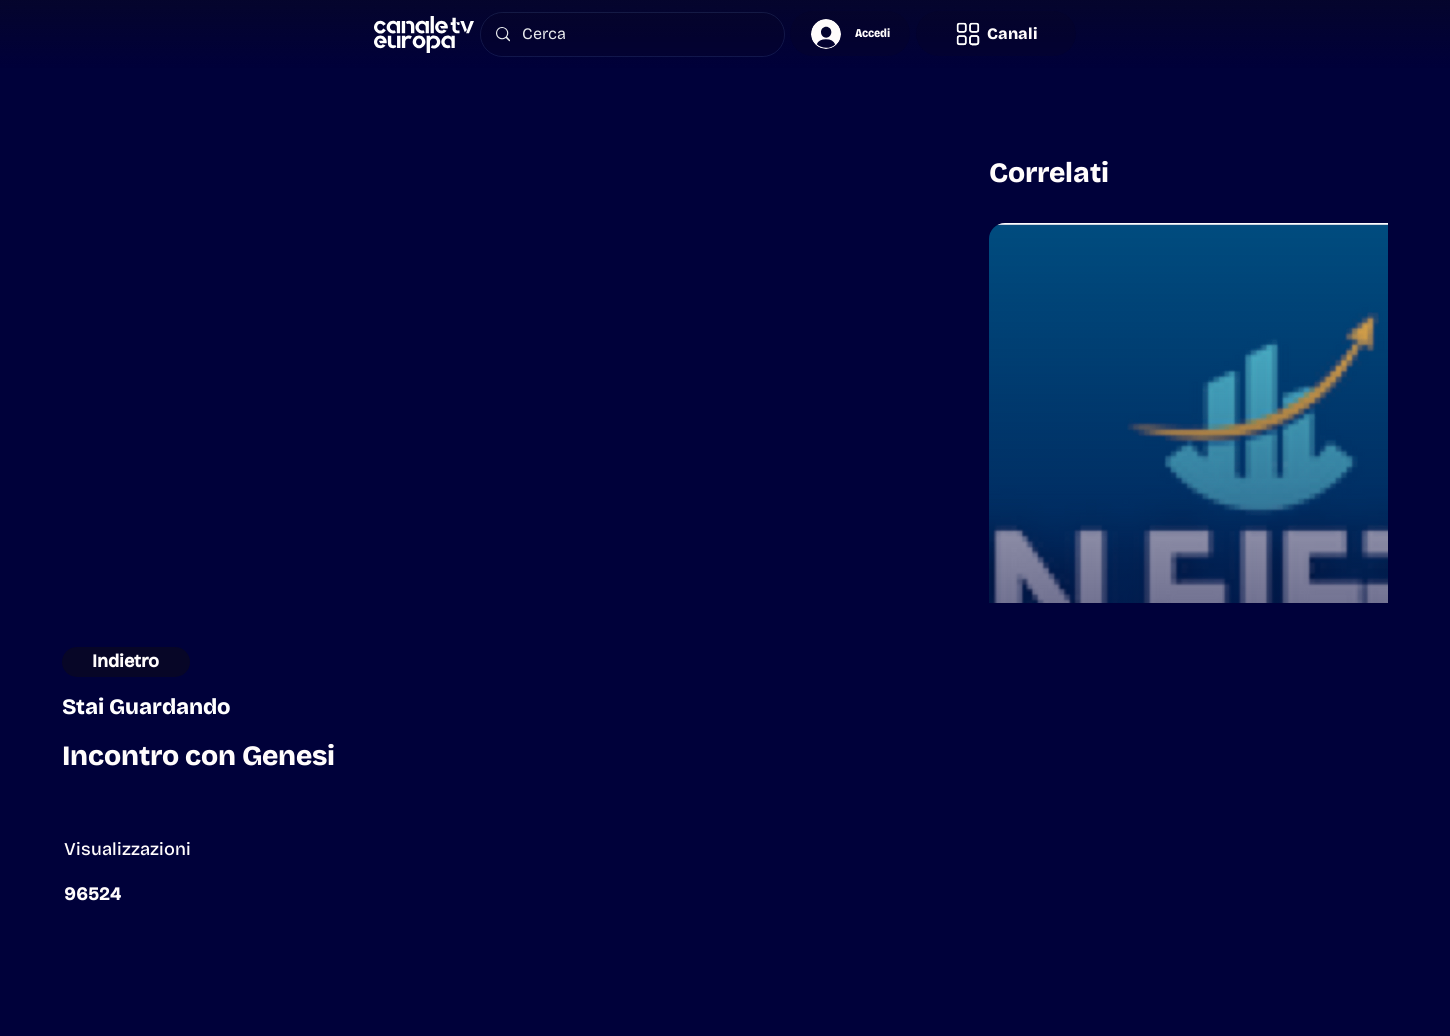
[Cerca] (632, 34)
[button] (996, 33)
